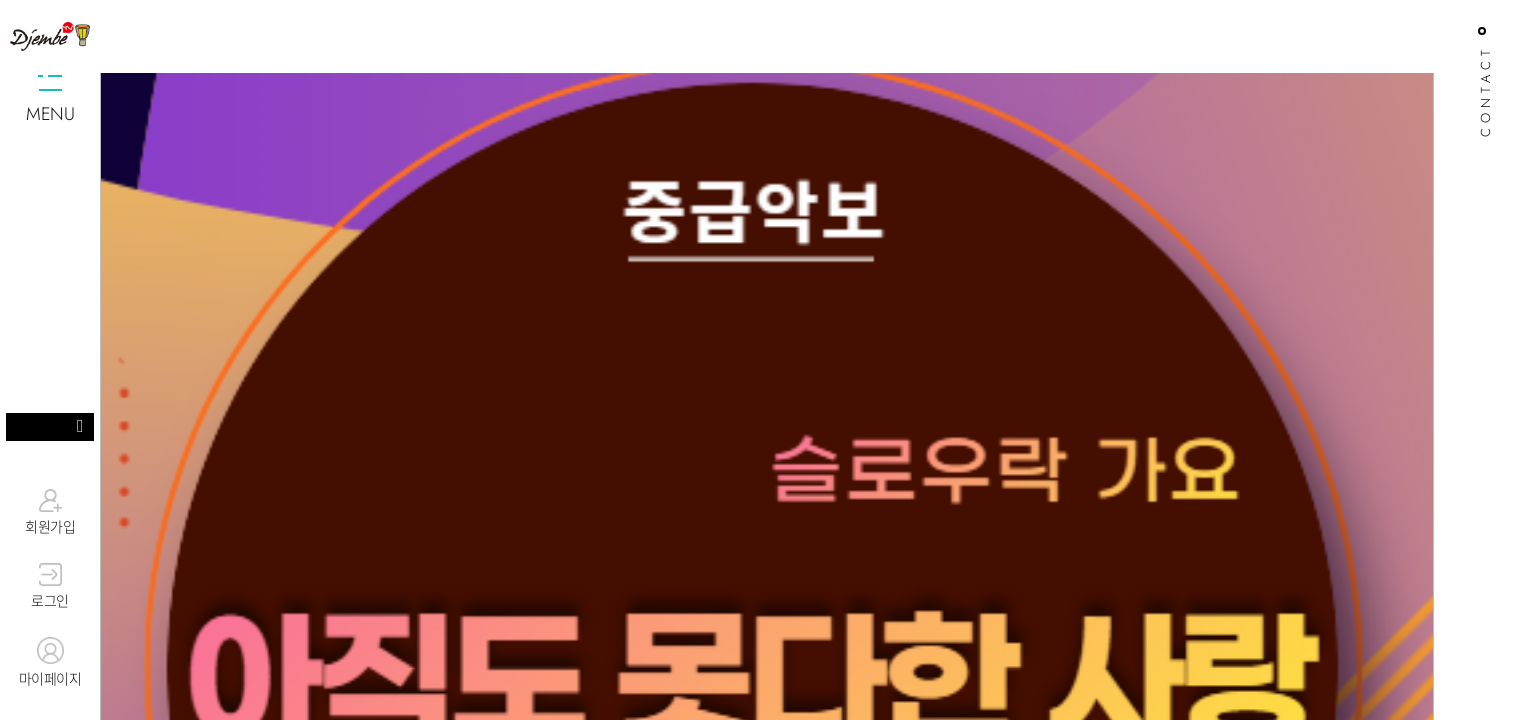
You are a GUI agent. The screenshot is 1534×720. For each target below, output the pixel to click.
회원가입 (50, 512)
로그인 (50, 587)
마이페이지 (50, 663)
